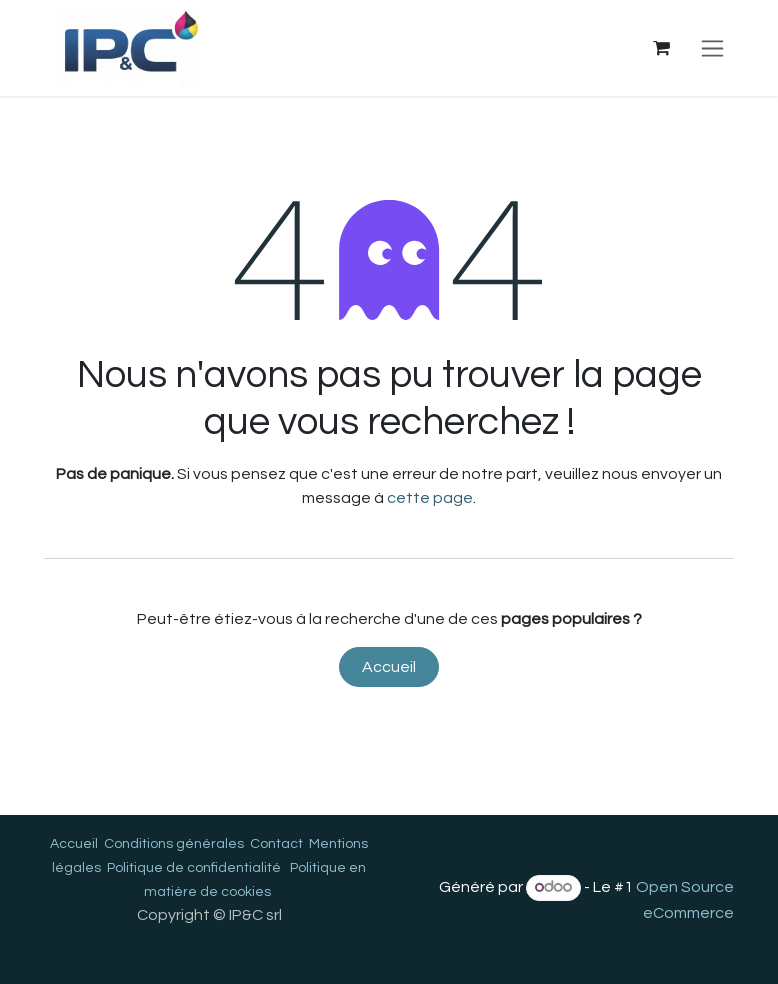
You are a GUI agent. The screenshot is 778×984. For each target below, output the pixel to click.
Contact (276, 844)
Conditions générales (174, 844)
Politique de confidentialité (194, 868)
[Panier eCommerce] (661, 48)
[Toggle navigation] (712, 48)
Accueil (389, 667)
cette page (430, 498)
